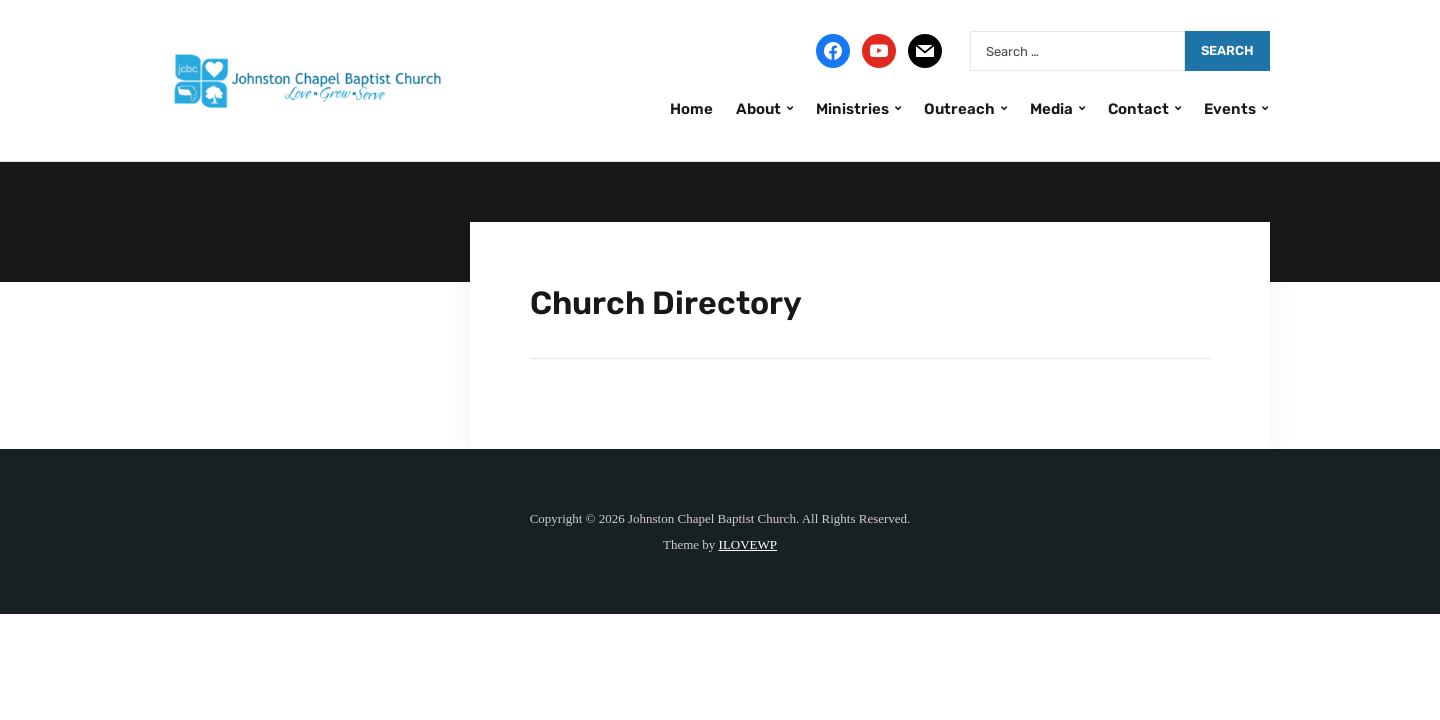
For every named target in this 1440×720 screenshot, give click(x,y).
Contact (1138, 109)
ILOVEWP (748, 544)
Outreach (959, 109)
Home (691, 109)
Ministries (852, 109)
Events (1230, 109)
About (758, 109)
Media (1051, 109)
